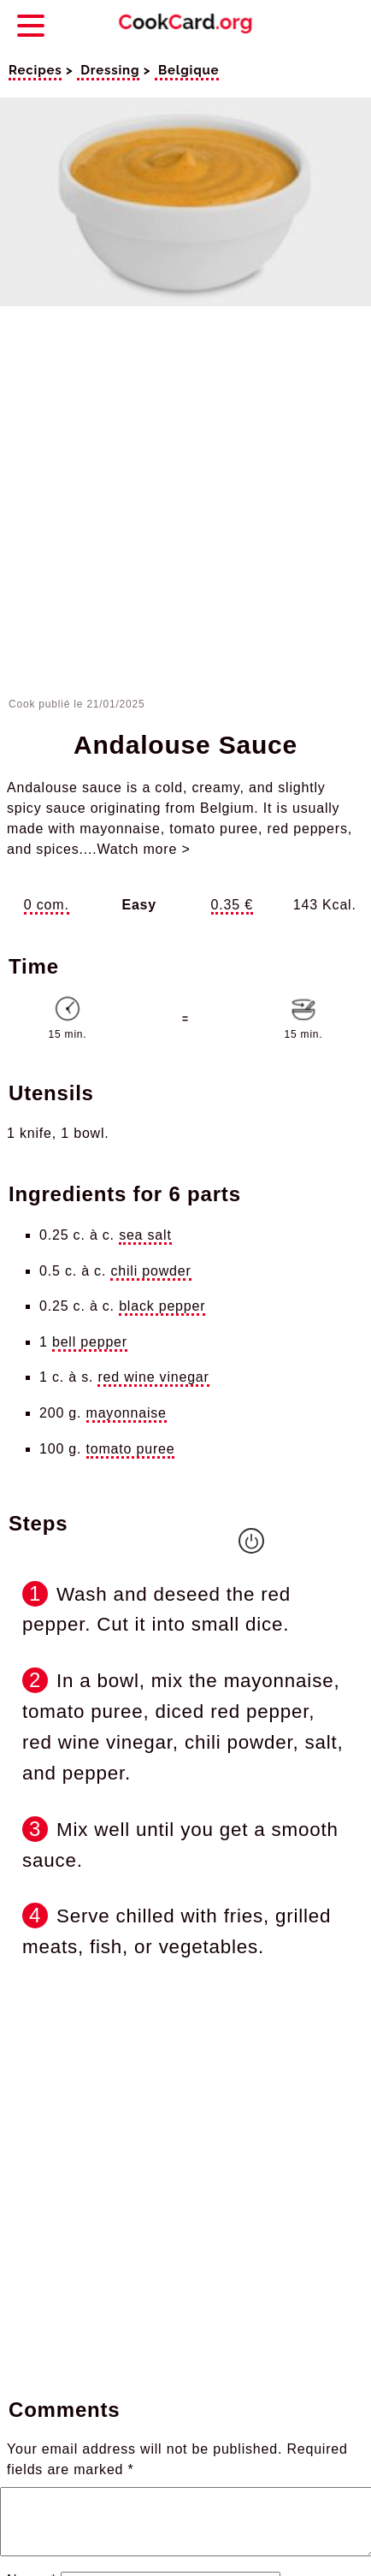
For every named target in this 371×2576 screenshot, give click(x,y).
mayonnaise (126, 1413)
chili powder (150, 1271)
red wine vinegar (153, 1377)
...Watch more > (137, 849)
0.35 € (232, 904)
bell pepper (89, 1342)
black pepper (162, 1306)
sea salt (145, 1235)
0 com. (46, 904)
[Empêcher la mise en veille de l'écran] (251, 1541)
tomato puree (130, 1449)
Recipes (35, 70)
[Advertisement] (183, 505)
